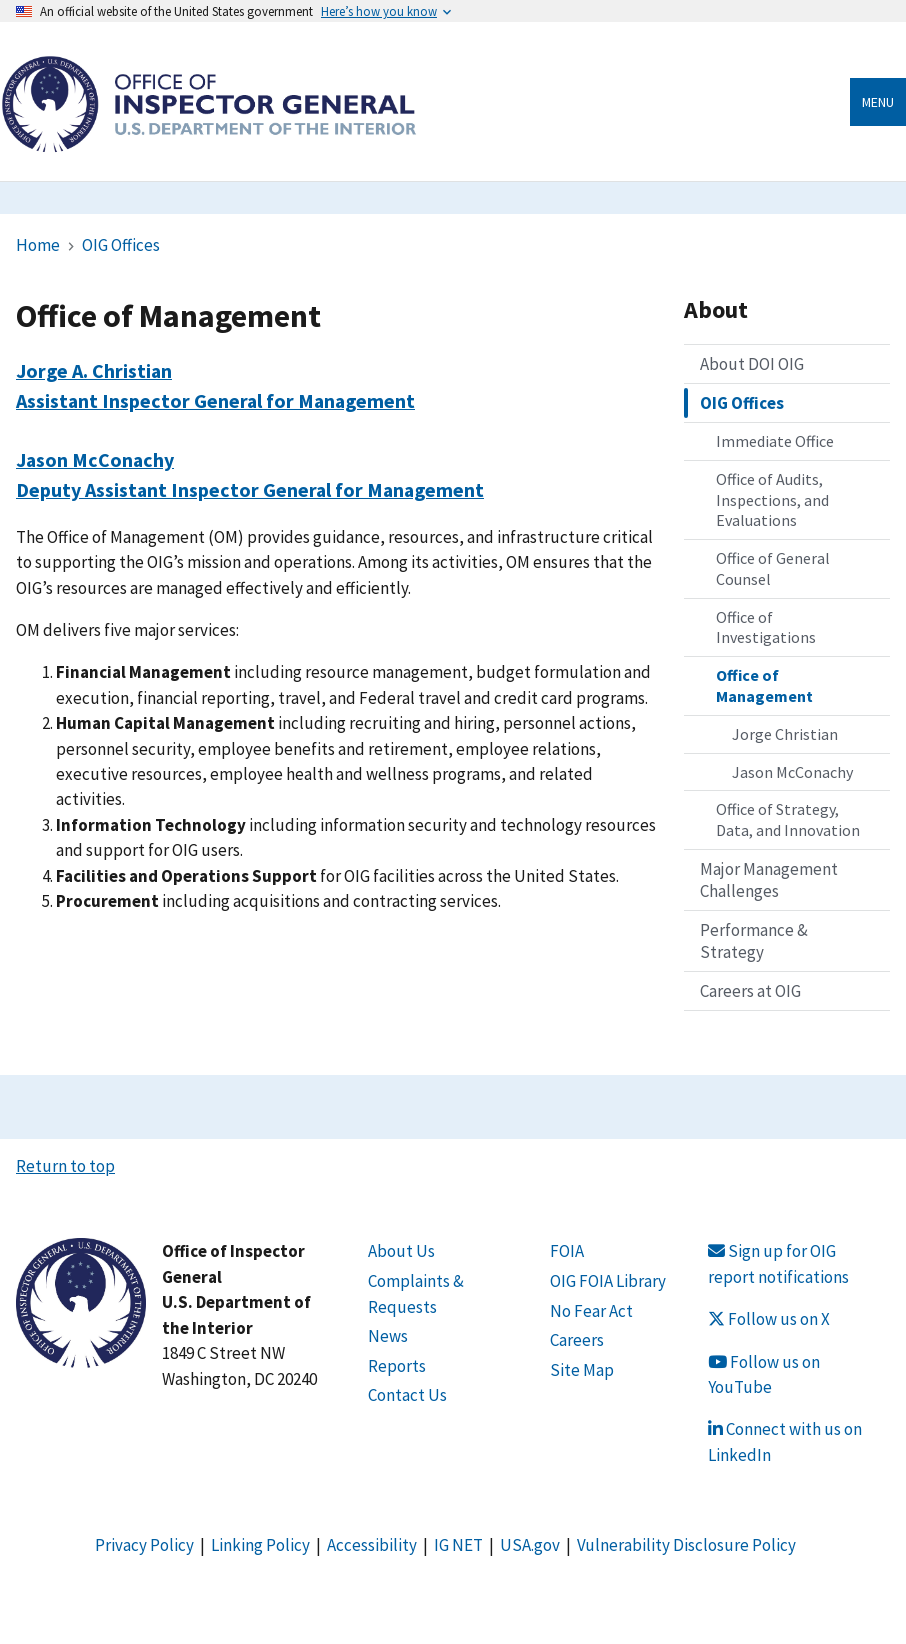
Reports (397, 1366)
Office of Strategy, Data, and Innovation (788, 819)
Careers (577, 1340)
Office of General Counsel (773, 568)
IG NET (458, 1545)
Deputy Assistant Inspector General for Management (250, 489)
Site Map (582, 1370)
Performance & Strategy (754, 941)
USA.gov (530, 1545)
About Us (401, 1251)
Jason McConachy (95, 459)
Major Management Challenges (769, 880)
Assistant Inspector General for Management (215, 400)
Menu (878, 102)
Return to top (65, 1166)
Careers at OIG (750, 991)
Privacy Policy (144, 1545)
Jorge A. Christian (94, 370)
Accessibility (372, 1545)
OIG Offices (121, 245)
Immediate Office (775, 441)
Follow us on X (769, 1319)
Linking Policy (260, 1545)
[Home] (208, 141)
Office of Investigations (766, 627)
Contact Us (407, 1395)
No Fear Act (591, 1311)
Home (38, 245)
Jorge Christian (785, 734)
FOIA (567, 1251)
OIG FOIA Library (608, 1281)
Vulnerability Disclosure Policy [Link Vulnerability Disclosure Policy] (686, 1545)
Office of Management (764, 685)
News (388, 1336)
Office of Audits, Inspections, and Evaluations (772, 500)
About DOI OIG (752, 364)
